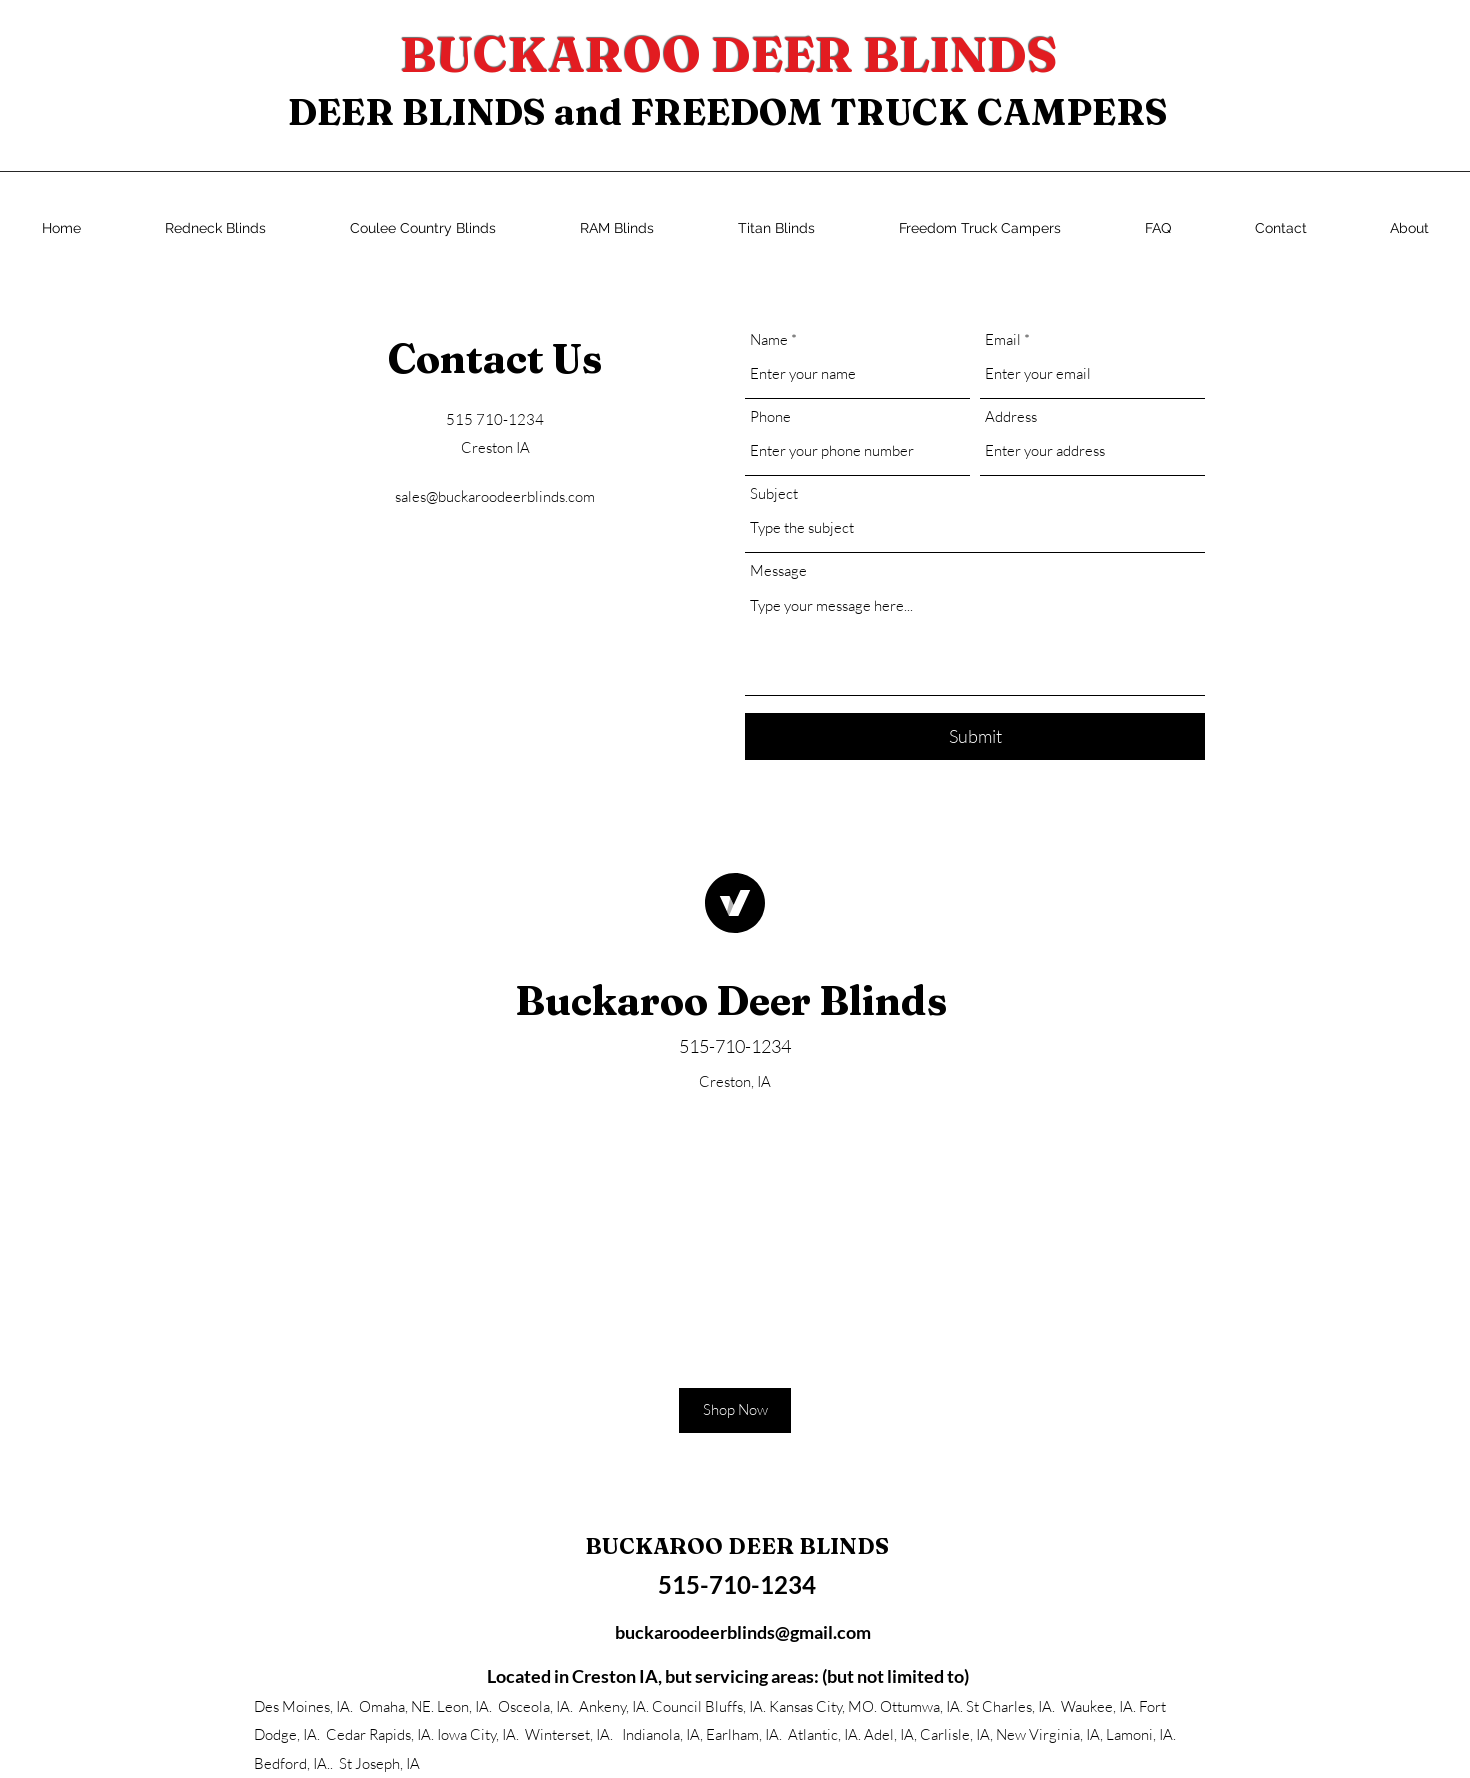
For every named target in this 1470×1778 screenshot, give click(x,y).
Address (1011, 416)
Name (769, 339)
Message (778, 570)
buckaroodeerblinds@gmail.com (743, 1632)
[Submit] (975, 736)
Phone (770, 416)
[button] (735, 1410)
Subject (774, 493)
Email (1003, 339)
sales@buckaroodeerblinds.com (495, 496)
